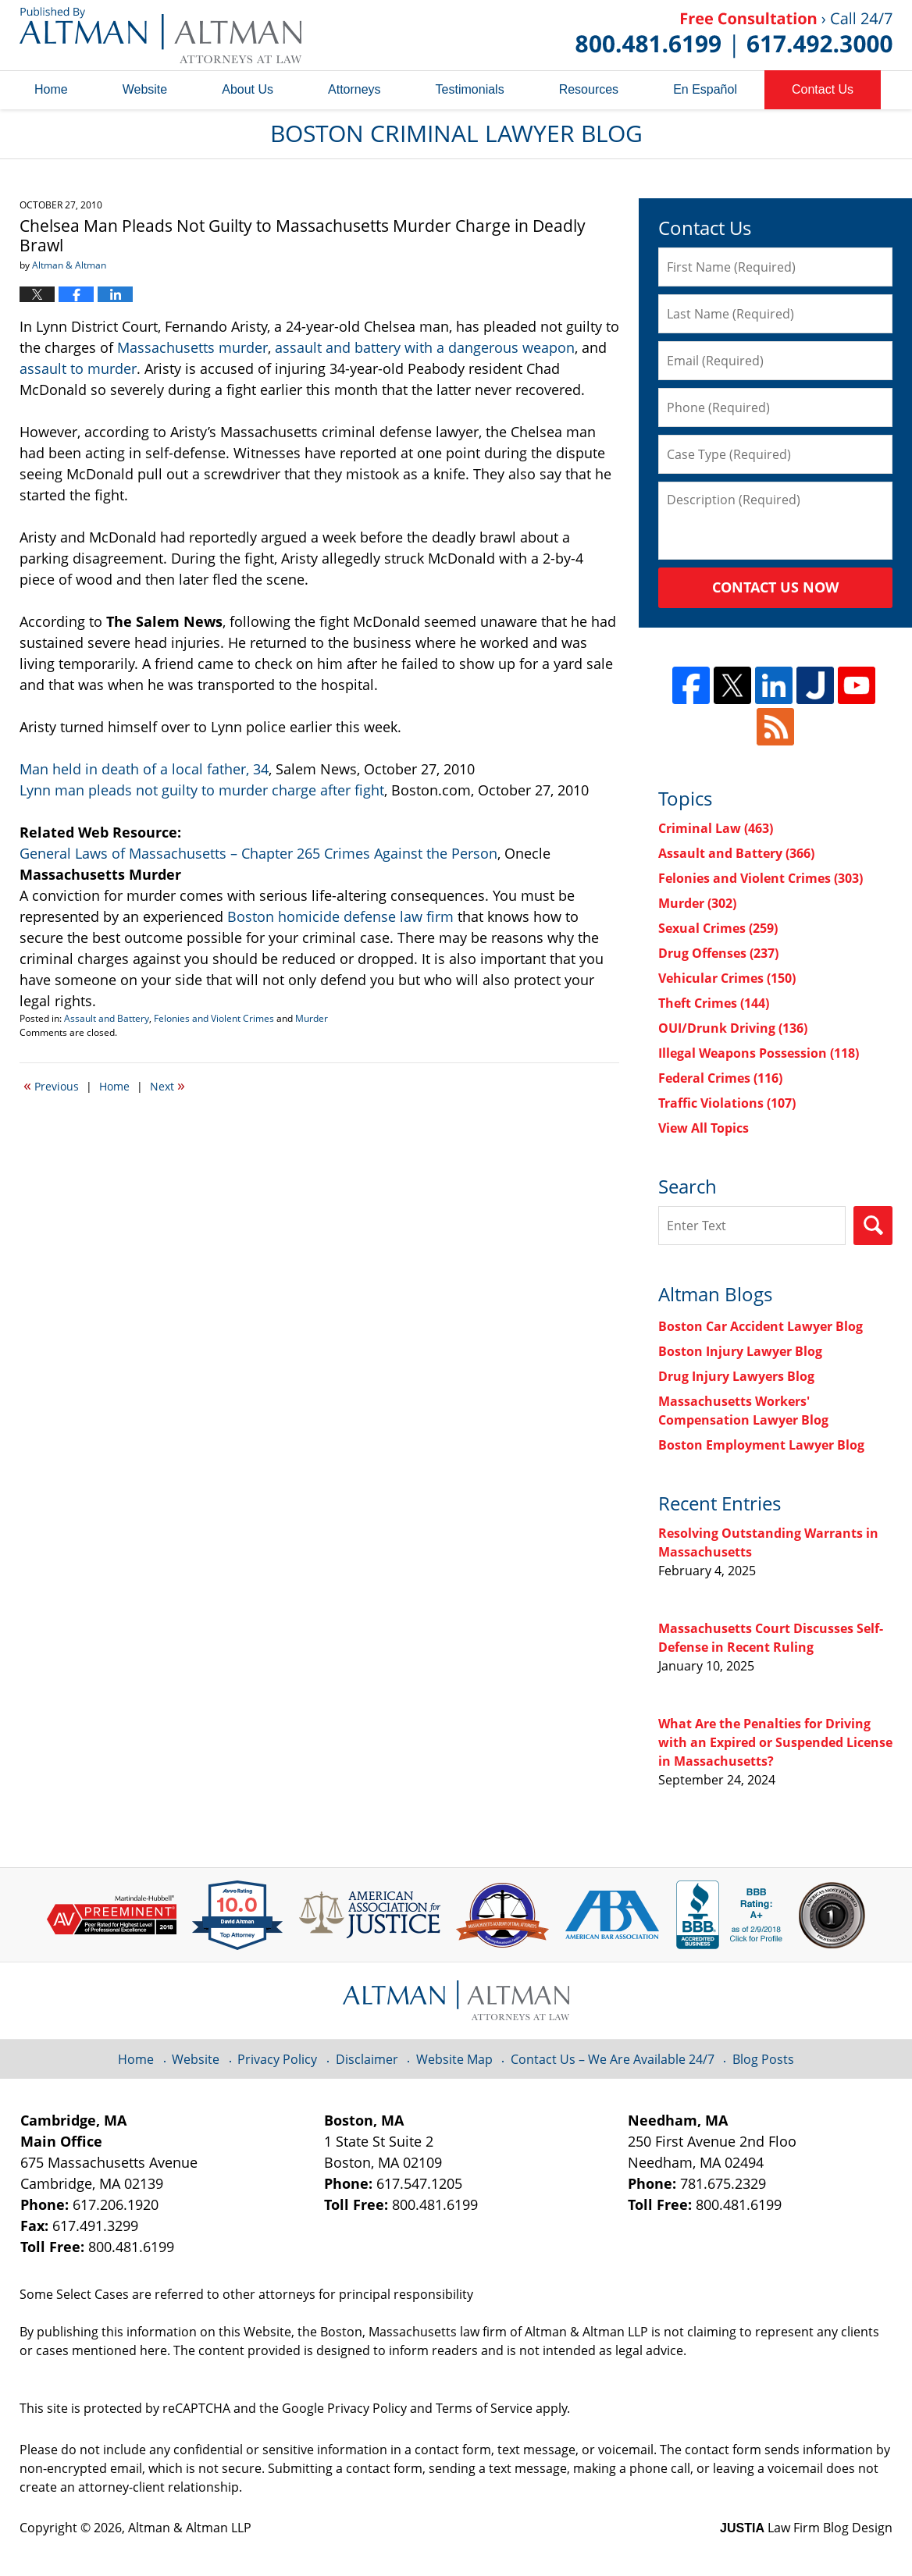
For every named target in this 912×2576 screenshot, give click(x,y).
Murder (311, 1018)
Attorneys (354, 89)
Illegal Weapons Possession (758, 1053)
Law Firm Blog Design (806, 2527)
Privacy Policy (277, 2059)
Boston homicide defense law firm (340, 916)
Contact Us (822, 89)
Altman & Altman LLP (189, 2527)
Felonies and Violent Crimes (214, 1018)
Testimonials (470, 89)
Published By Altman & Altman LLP (733, 35)
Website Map (454, 2059)
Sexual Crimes (718, 928)
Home (51, 89)
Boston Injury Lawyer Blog (740, 1351)
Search (872, 1225)
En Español (705, 89)
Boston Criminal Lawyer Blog (160, 35)
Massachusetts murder (192, 347)
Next (167, 1085)
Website (145, 89)
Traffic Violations (727, 1103)
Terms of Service (484, 2408)
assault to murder (78, 368)
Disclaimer (367, 2059)
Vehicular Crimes (727, 978)
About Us (247, 89)
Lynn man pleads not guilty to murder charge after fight (202, 790)
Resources (588, 89)
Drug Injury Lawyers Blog (736, 1376)
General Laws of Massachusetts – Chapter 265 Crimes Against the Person (258, 853)
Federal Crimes (720, 1078)
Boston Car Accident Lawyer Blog (760, 1326)
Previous (51, 1085)
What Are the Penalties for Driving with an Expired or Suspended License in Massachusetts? (775, 1742)
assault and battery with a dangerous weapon (425, 347)
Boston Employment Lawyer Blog (761, 1444)
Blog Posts (763, 2059)
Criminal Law (715, 828)
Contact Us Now (775, 587)
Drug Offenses (718, 953)
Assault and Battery (106, 1018)
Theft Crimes (713, 1003)
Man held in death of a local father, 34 (144, 769)
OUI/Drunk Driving (732, 1028)
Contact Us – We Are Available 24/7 (612, 2059)
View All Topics (703, 1128)
